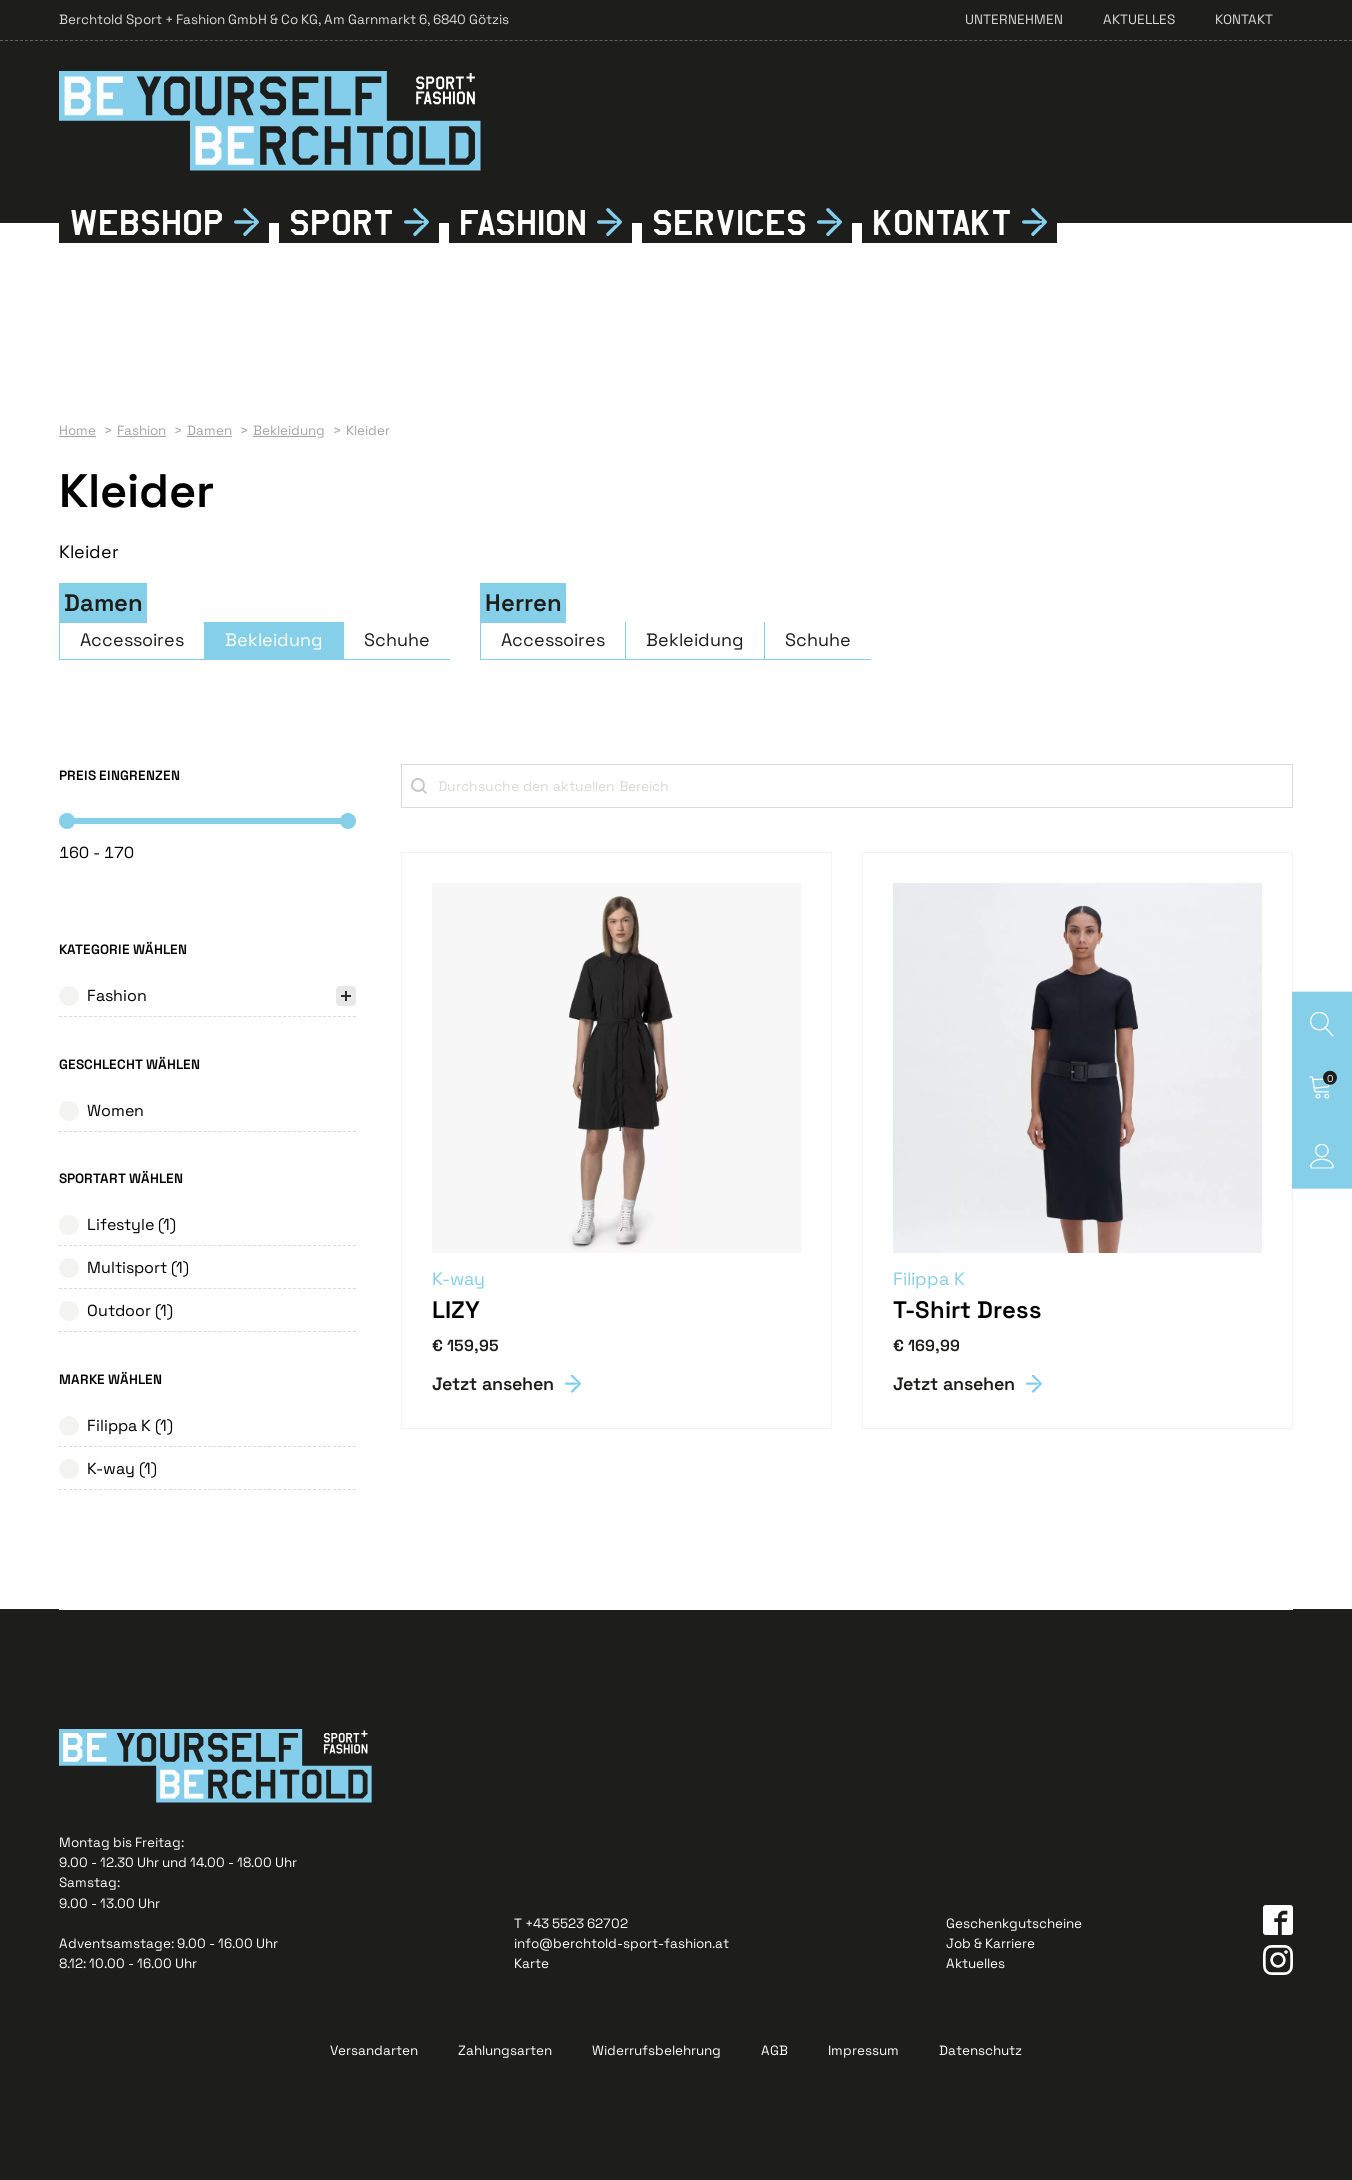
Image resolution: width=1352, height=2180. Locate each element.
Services (729, 222)
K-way (458, 1278)
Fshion (523, 222)
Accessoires (132, 639)
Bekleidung (274, 639)
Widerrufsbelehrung (656, 2050)
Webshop (146, 222)
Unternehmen (1014, 19)
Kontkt (942, 222)
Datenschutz (980, 2050)
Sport (341, 222)
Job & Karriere (990, 1943)
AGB (774, 2050)
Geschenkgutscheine (1014, 1923)
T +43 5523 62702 (571, 1923)
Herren (523, 603)
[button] (207, 1001)
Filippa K (929, 1278)
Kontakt (1244, 19)
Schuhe (397, 639)
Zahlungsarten (505, 2050)
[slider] (67, 821)
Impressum (863, 2050)
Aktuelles (1139, 19)
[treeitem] (207, 1001)
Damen (103, 603)
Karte (531, 1963)
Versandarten (374, 2050)
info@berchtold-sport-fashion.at (621, 1943)
